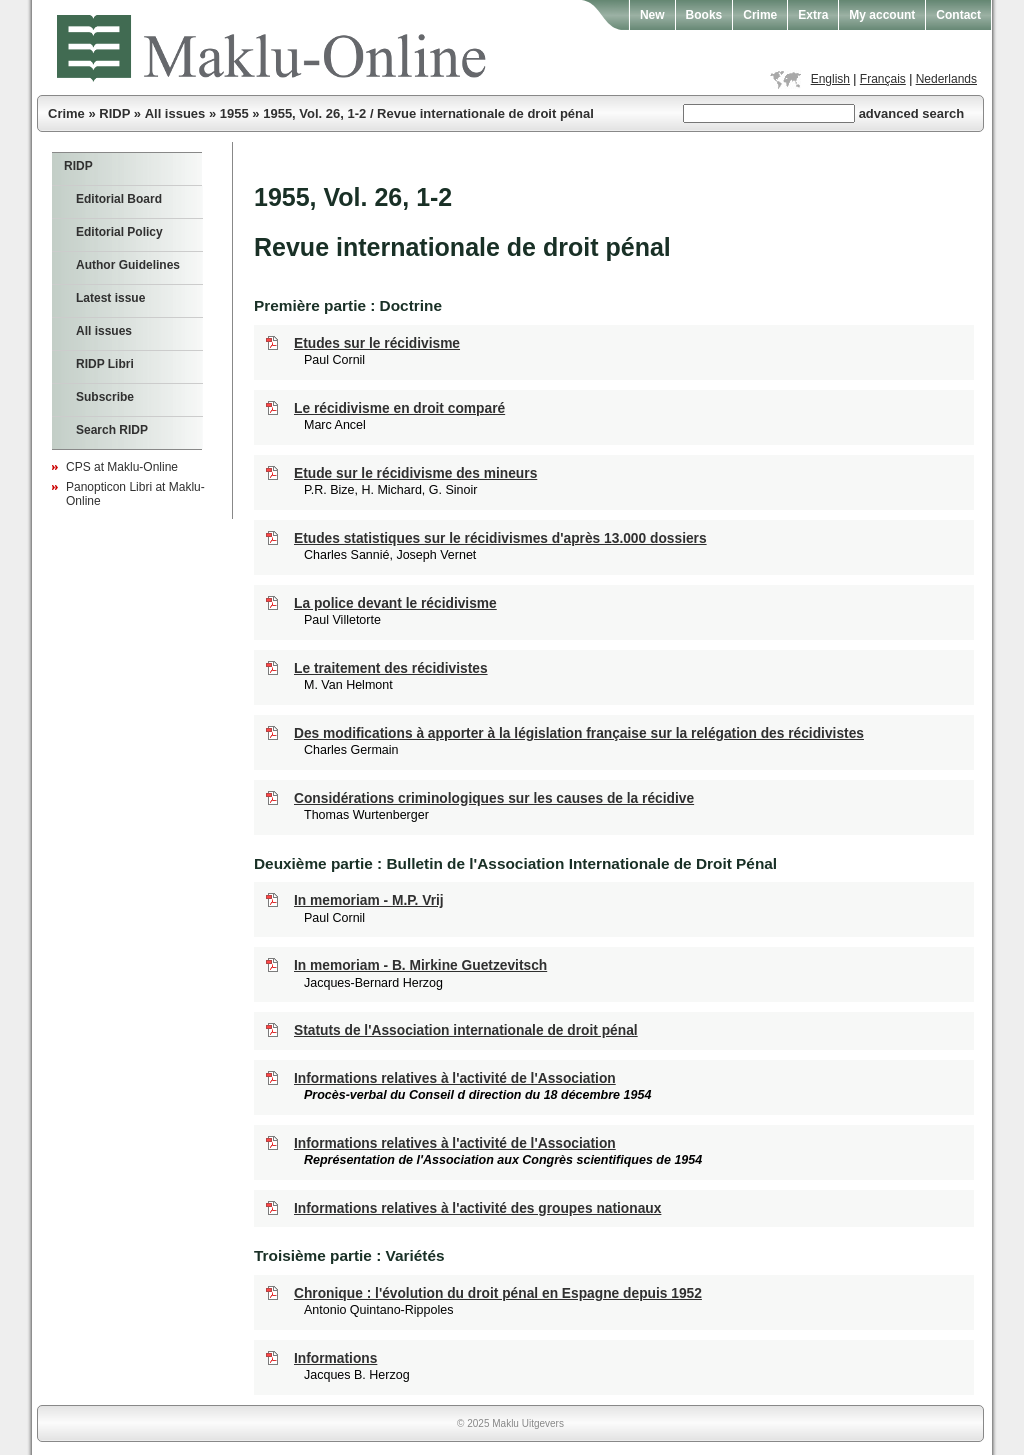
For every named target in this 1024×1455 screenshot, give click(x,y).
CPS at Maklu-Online (122, 467)
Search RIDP (112, 430)
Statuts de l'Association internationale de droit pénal (466, 1030)
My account (882, 15)
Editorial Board (119, 199)
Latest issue (110, 298)
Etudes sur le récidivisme (377, 343)
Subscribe (105, 397)
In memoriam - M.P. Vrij (369, 900)
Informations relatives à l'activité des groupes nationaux (477, 1208)
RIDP (114, 113)
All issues (175, 113)
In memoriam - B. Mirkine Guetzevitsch (420, 965)
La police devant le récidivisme (395, 603)
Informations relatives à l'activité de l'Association (455, 1078)
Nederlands (946, 79)
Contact (958, 15)
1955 (234, 113)
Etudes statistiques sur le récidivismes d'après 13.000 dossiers (500, 538)
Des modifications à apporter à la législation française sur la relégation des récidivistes (579, 733)
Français (883, 79)
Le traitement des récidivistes (391, 668)
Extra (813, 15)
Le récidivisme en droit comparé (399, 408)
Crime (760, 15)
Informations (335, 1358)
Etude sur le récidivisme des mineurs (415, 473)
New (652, 15)
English (830, 79)
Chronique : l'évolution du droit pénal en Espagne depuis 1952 (498, 1293)
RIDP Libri (105, 364)
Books (704, 15)
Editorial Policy (119, 232)
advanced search (912, 113)
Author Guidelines (128, 265)
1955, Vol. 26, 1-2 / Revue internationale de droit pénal (428, 113)
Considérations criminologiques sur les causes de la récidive (494, 798)
